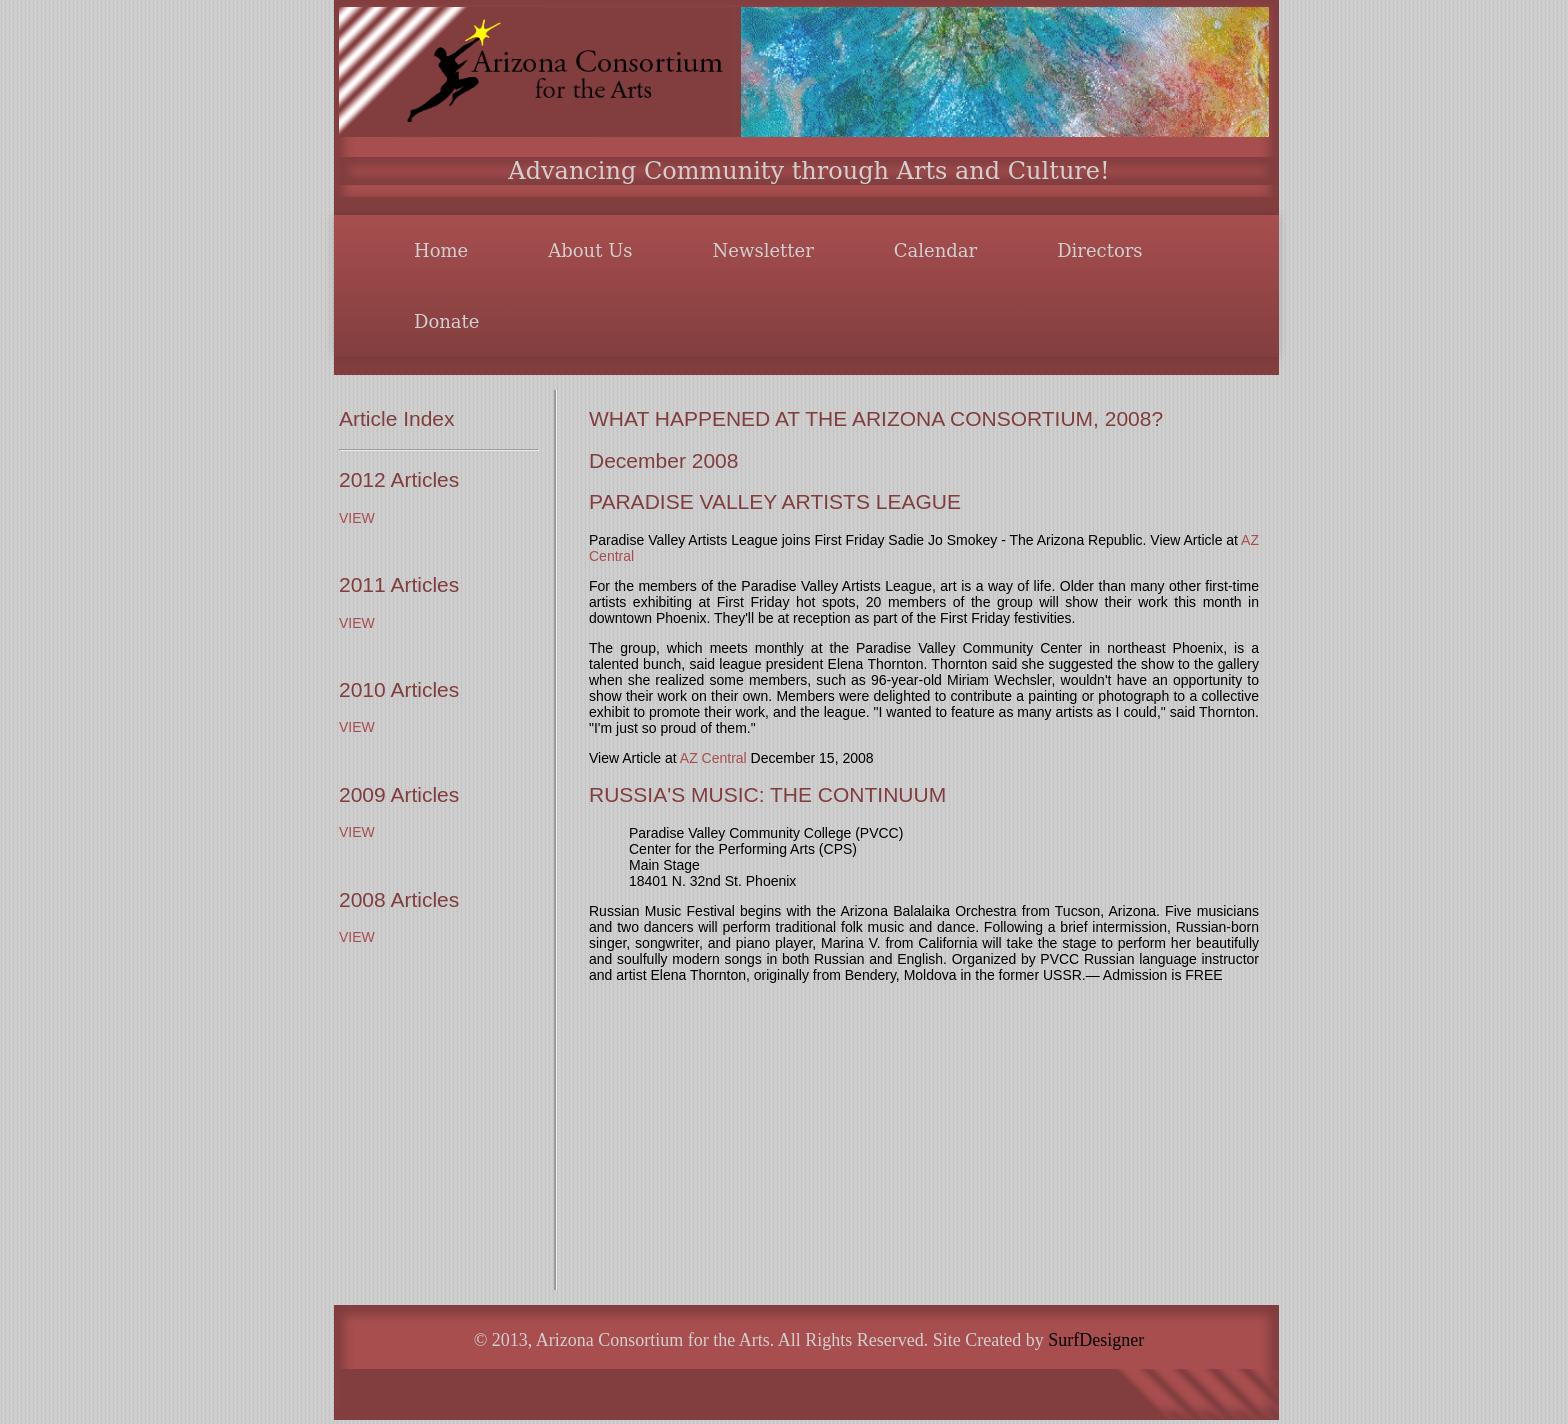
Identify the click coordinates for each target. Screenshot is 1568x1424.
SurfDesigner (1096, 1340)
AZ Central (713, 758)
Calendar (935, 250)
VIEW (357, 518)
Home (441, 250)
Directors (1099, 250)
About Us (590, 250)
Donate (446, 321)
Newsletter (763, 250)
